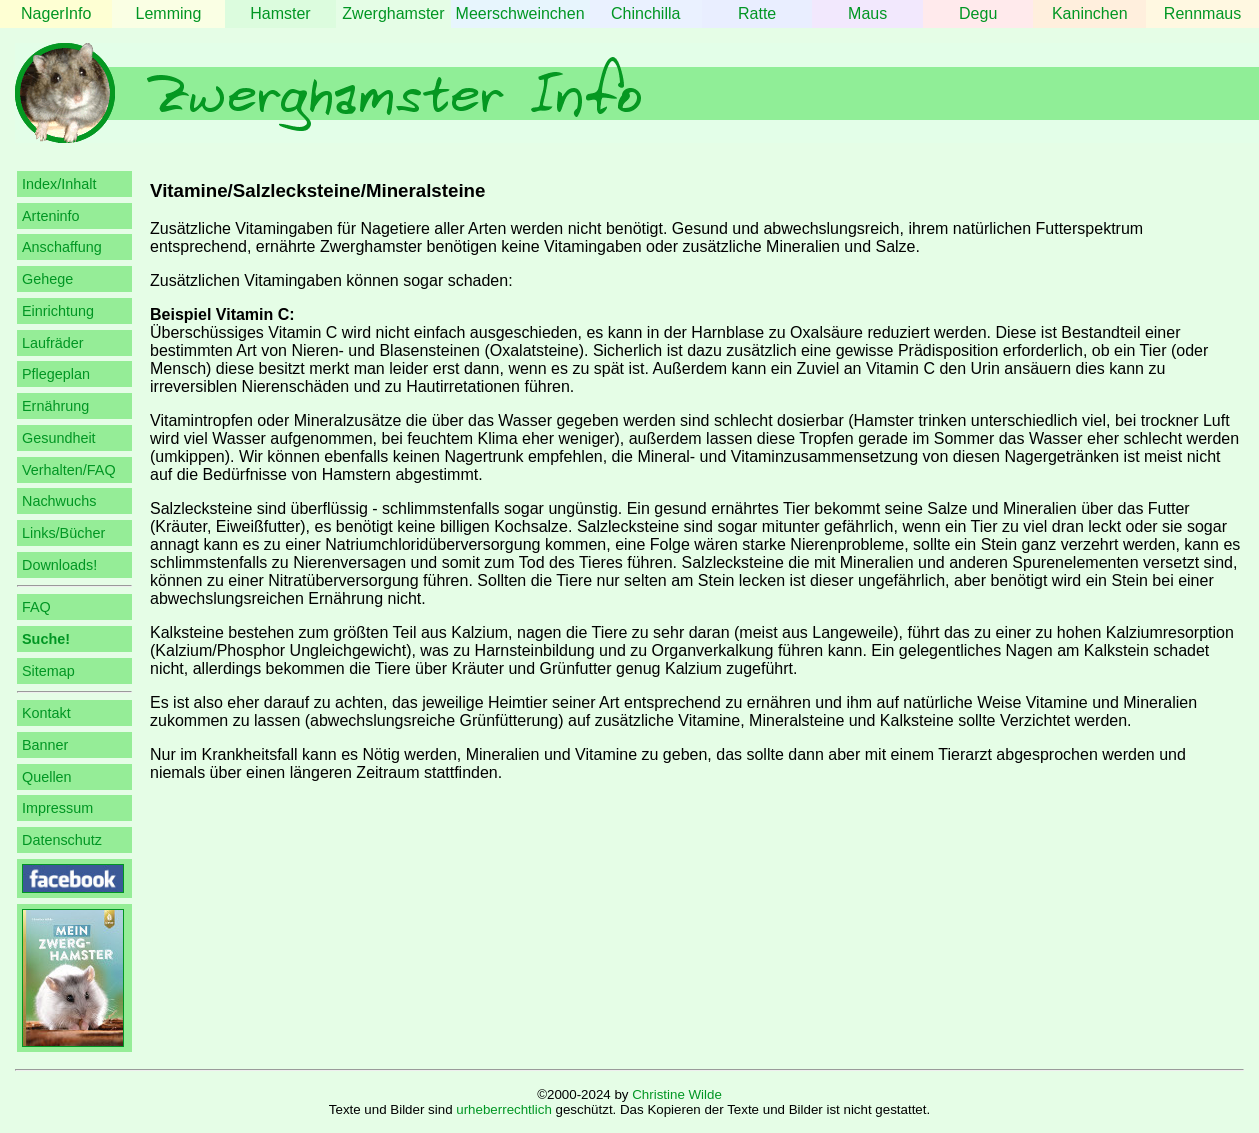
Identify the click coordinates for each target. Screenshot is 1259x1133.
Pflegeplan (56, 374)
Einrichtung (58, 311)
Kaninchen (1090, 13)
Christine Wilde (677, 1094)
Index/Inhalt (59, 184)
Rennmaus (1202, 13)
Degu (978, 13)
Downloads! (59, 565)
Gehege (47, 279)
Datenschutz (62, 840)
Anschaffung (62, 247)
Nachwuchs (59, 501)
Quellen (47, 777)
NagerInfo (56, 13)
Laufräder (53, 343)
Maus (867, 13)
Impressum (57, 808)
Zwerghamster (393, 13)
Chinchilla (645, 13)
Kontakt (46, 713)
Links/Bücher (63, 533)
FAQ (36, 607)
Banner (45, 745)
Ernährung (55, 406)
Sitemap (48, 671)
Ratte (757, 13)
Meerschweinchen (520, 13)
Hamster (280, 13)
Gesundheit (59, 438)
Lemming (169, 13)
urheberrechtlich (504, 1109)
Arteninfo (51, 216)
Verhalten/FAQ (69, 470)
